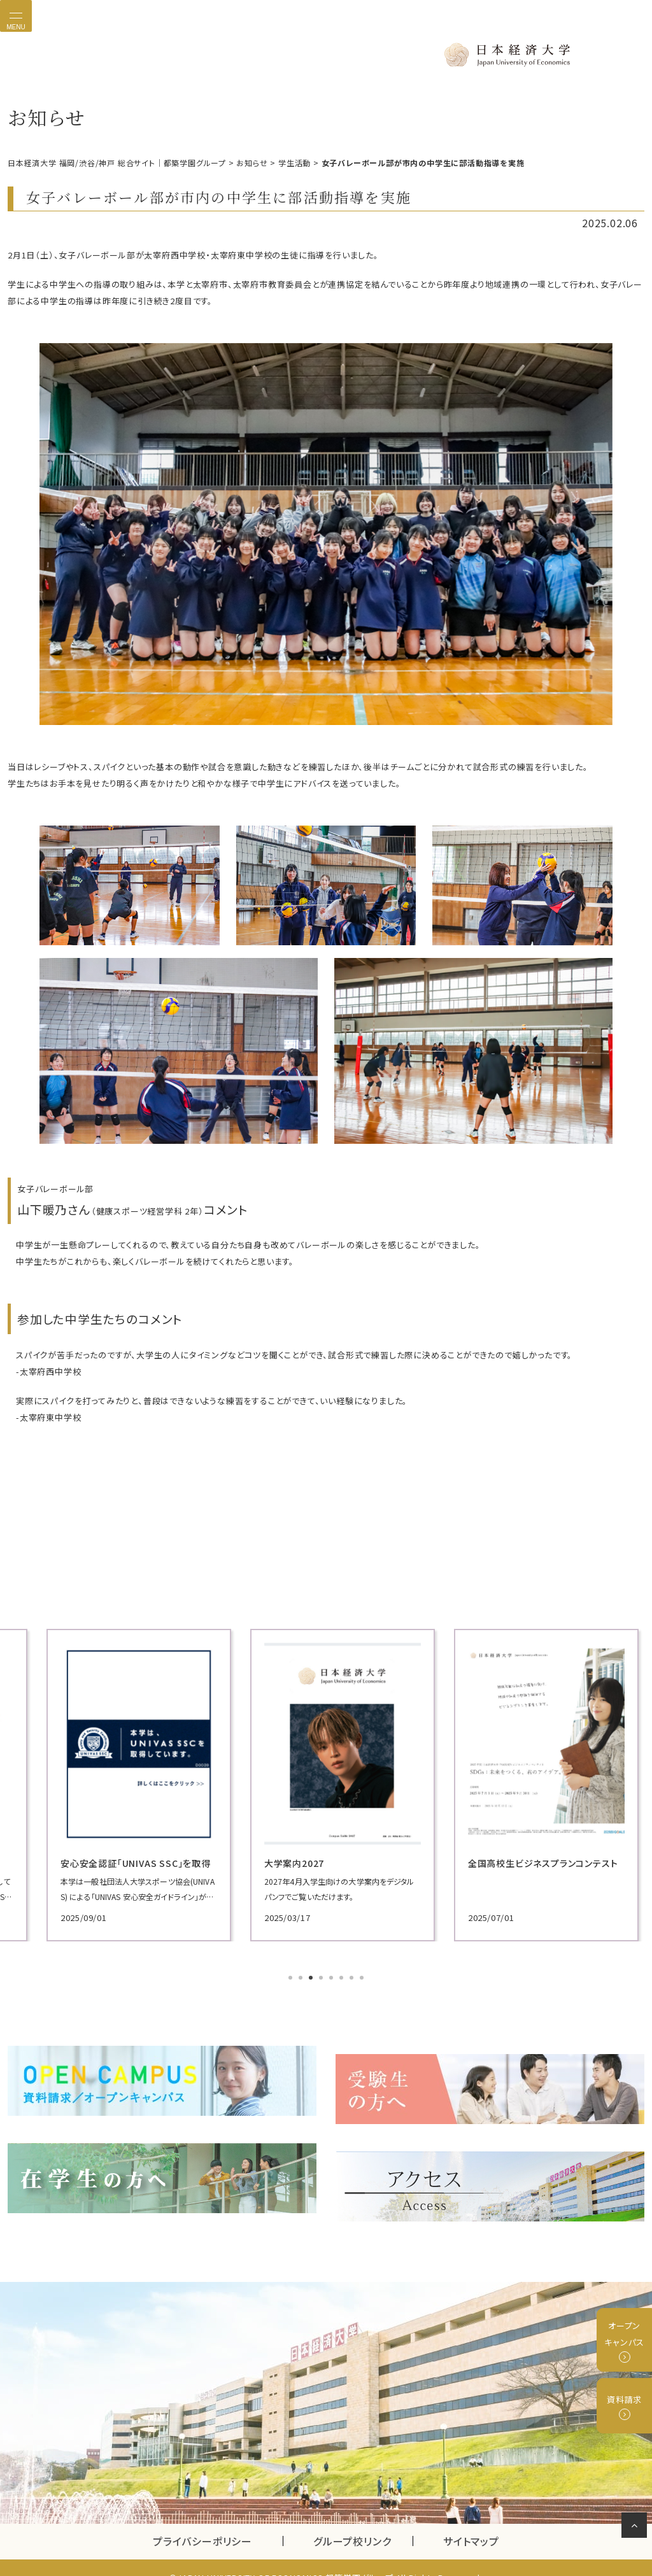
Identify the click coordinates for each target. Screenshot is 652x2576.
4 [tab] (322, 1976)
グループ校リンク (363, 2521)
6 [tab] (342, 1976)
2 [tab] (302, 1976)
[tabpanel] (109, 1783)
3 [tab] (312, 1976)
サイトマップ (471, 2521)
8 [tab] (363, 1976)
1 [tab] (291, 1976)
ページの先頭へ (636, 2527)
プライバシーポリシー (202, 2521)
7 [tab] (353, 1976)
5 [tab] (332, 1976)
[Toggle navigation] (16, 16)
